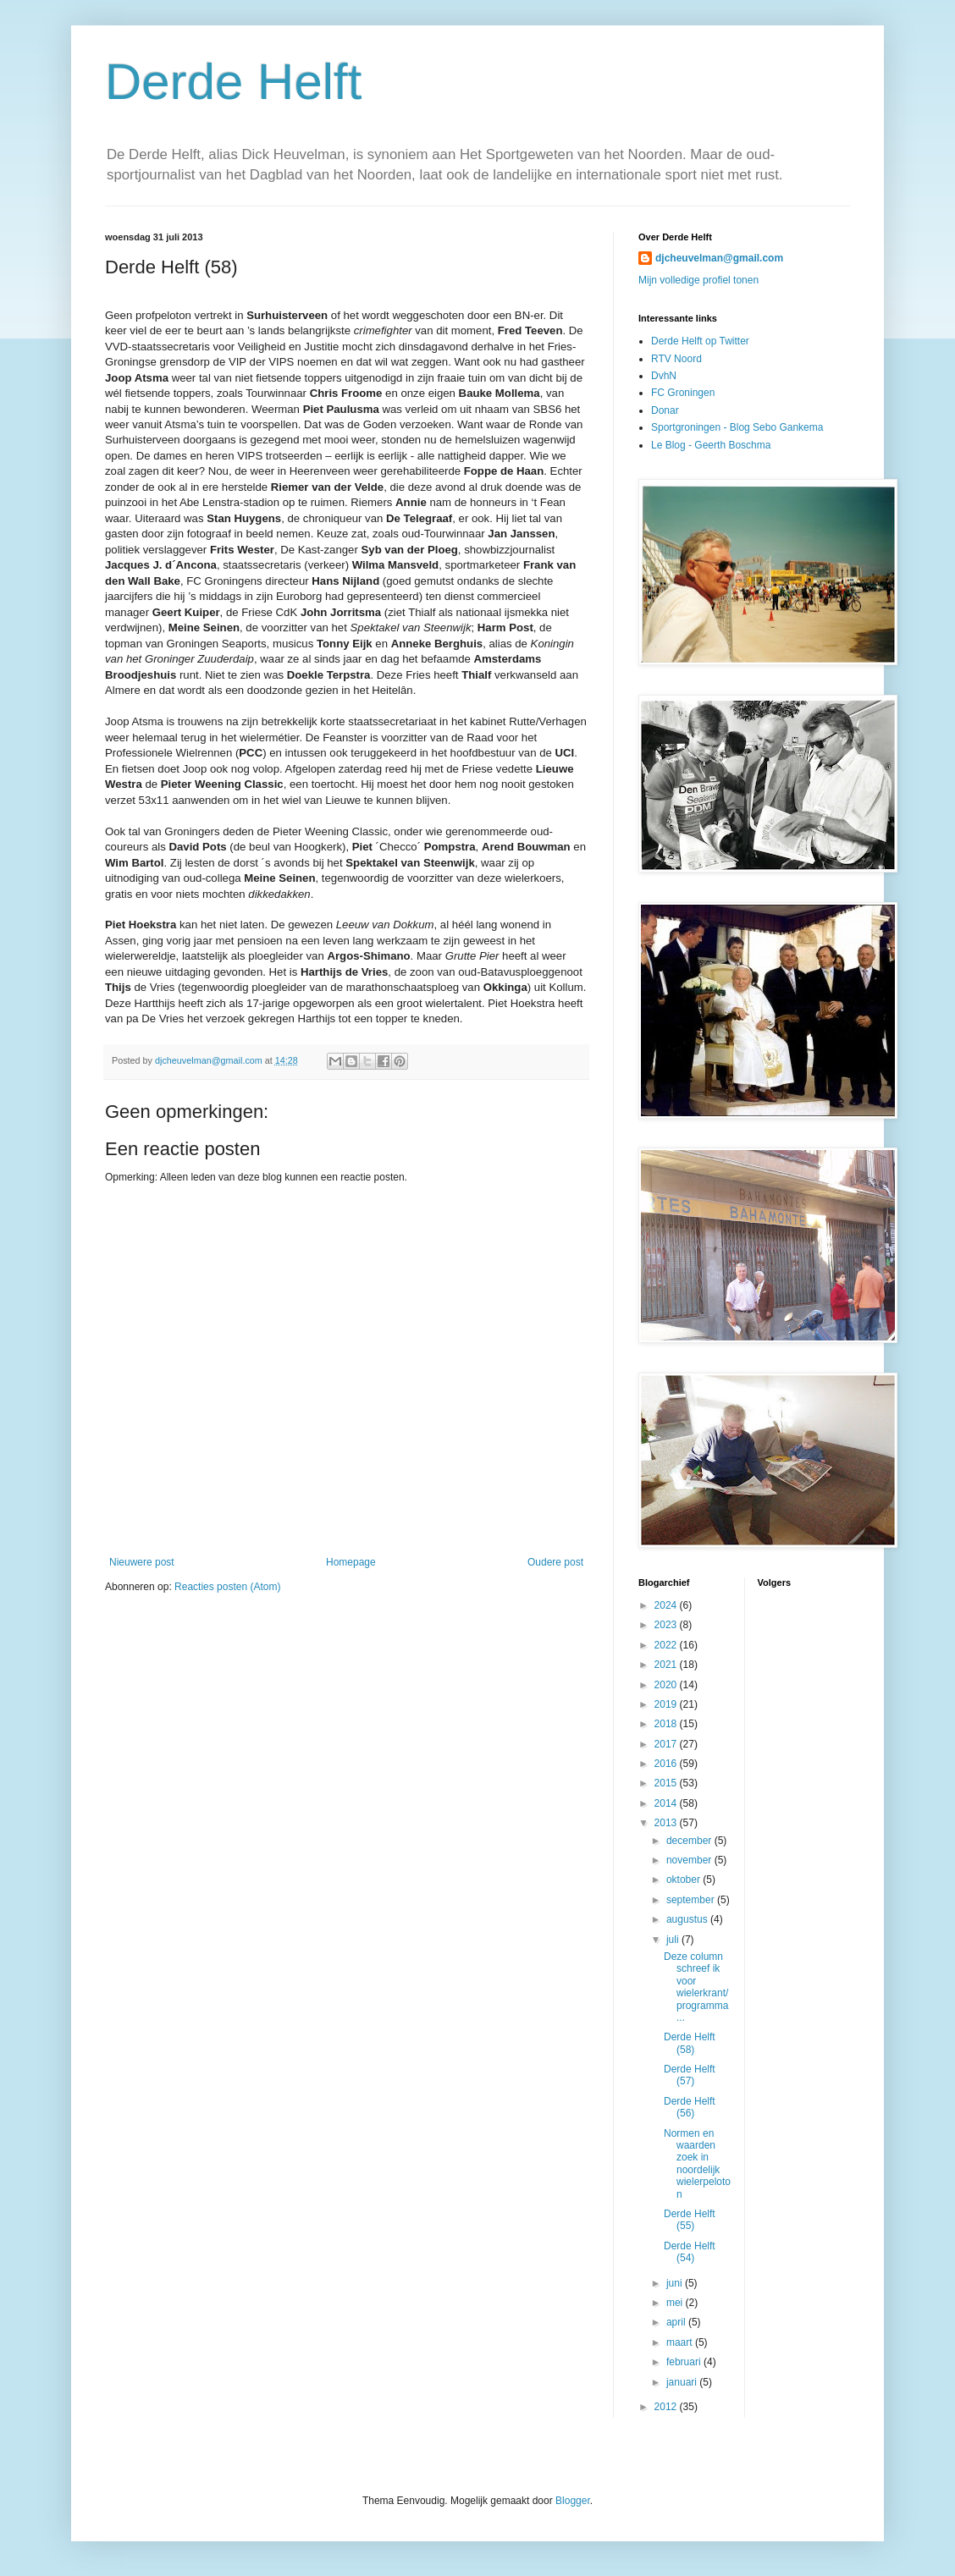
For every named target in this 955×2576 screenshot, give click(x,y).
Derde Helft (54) (689, 2252)
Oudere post (555, 1562)
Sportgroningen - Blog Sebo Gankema (737, 427)
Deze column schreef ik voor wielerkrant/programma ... (696, 1987)
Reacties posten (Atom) (227, 1587)
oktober (684, 1879)
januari (682, 2382)
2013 (667, 1823)
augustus (688, 1919)
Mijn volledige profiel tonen (698, 280)
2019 (667, 1704)
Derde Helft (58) (689, 2043)
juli (674, 1940)
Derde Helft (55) (689, 2220)
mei (676, 2303)
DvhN (663, 376)
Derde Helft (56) (689, 2107)
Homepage (351, 1562)
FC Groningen (683, 393)
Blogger (572, 2501)
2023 (667, 1625)
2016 (667, 1764)
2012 (667, 2407)
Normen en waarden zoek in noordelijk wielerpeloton (697, 2163)
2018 (667, 1724)
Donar (665, 410)
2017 (667, 1744)
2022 (667, 1645)
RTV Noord (676, 359)
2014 (667, 1803)
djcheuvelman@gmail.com (719, 258)
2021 (667, 1665)
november (690, 1860)
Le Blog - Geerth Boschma (710, 445)
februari (685, 2362)
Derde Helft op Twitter (700, 341)
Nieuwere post (141, 1562)
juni (675, 2283)
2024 (667, 1605)
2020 (667, 1685)
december (690, 1841)
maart (680, 2342)
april (677, 2322)
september (691, 1900)
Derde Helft (233, 81)
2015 (667, 1783)
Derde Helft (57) (689, 2075)
